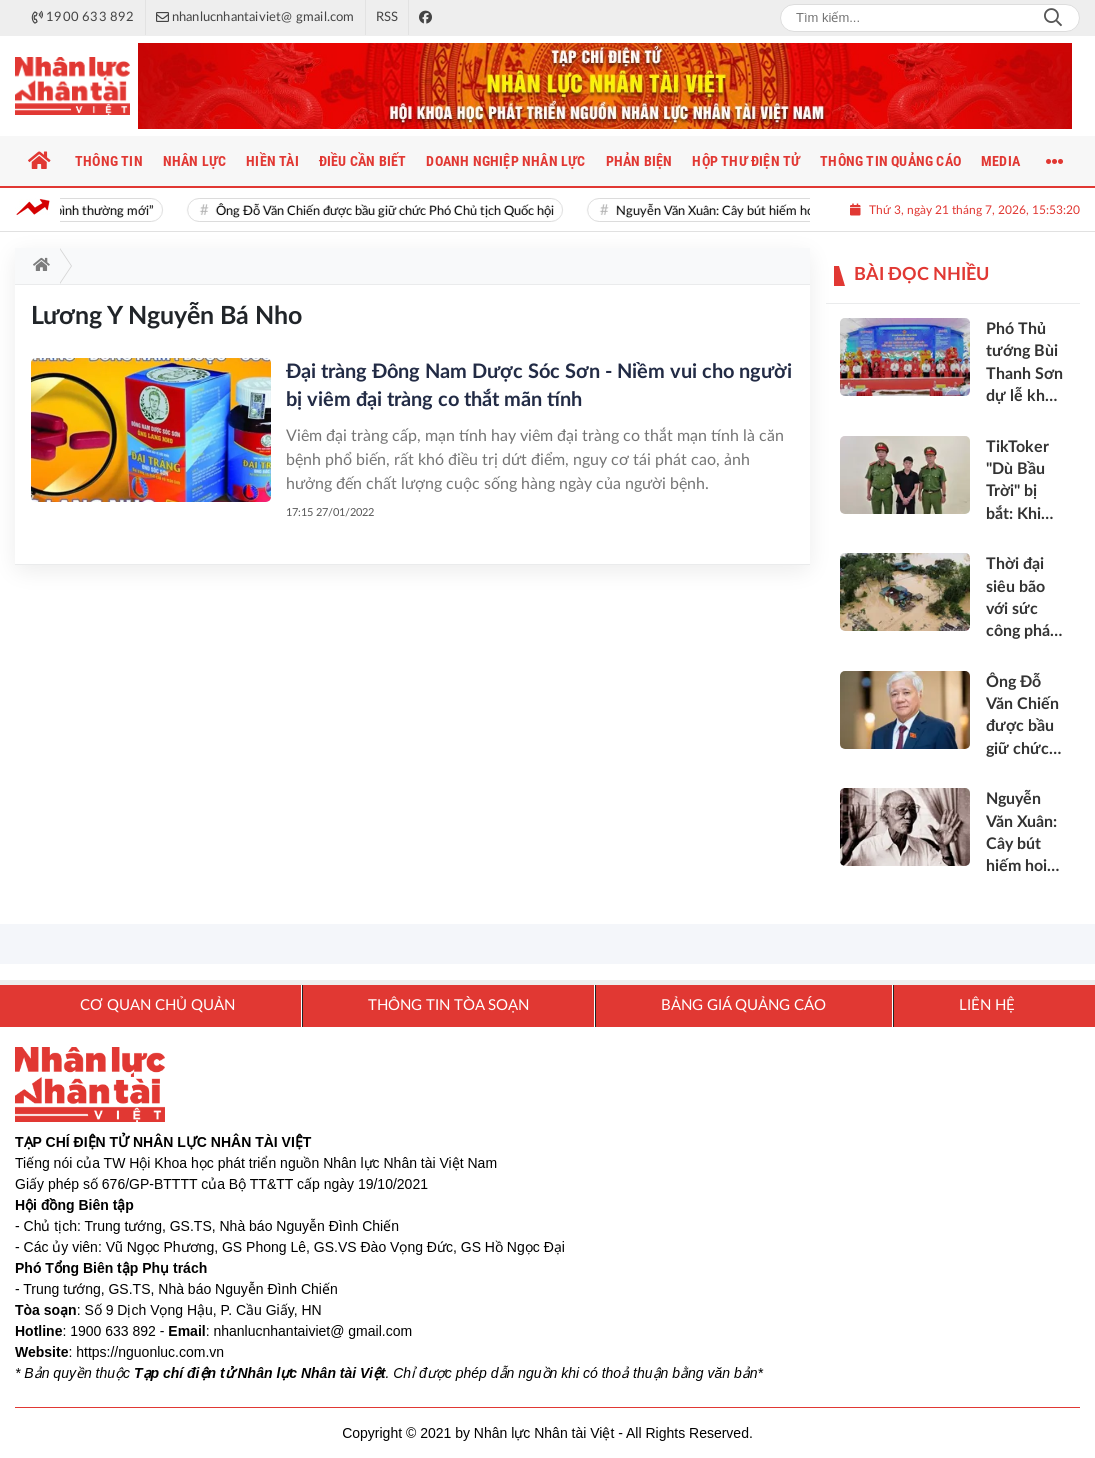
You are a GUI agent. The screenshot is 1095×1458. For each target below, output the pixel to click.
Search (1053, 18)
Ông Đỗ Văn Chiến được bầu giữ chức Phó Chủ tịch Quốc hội (396, 211)
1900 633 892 (113, 1331)
